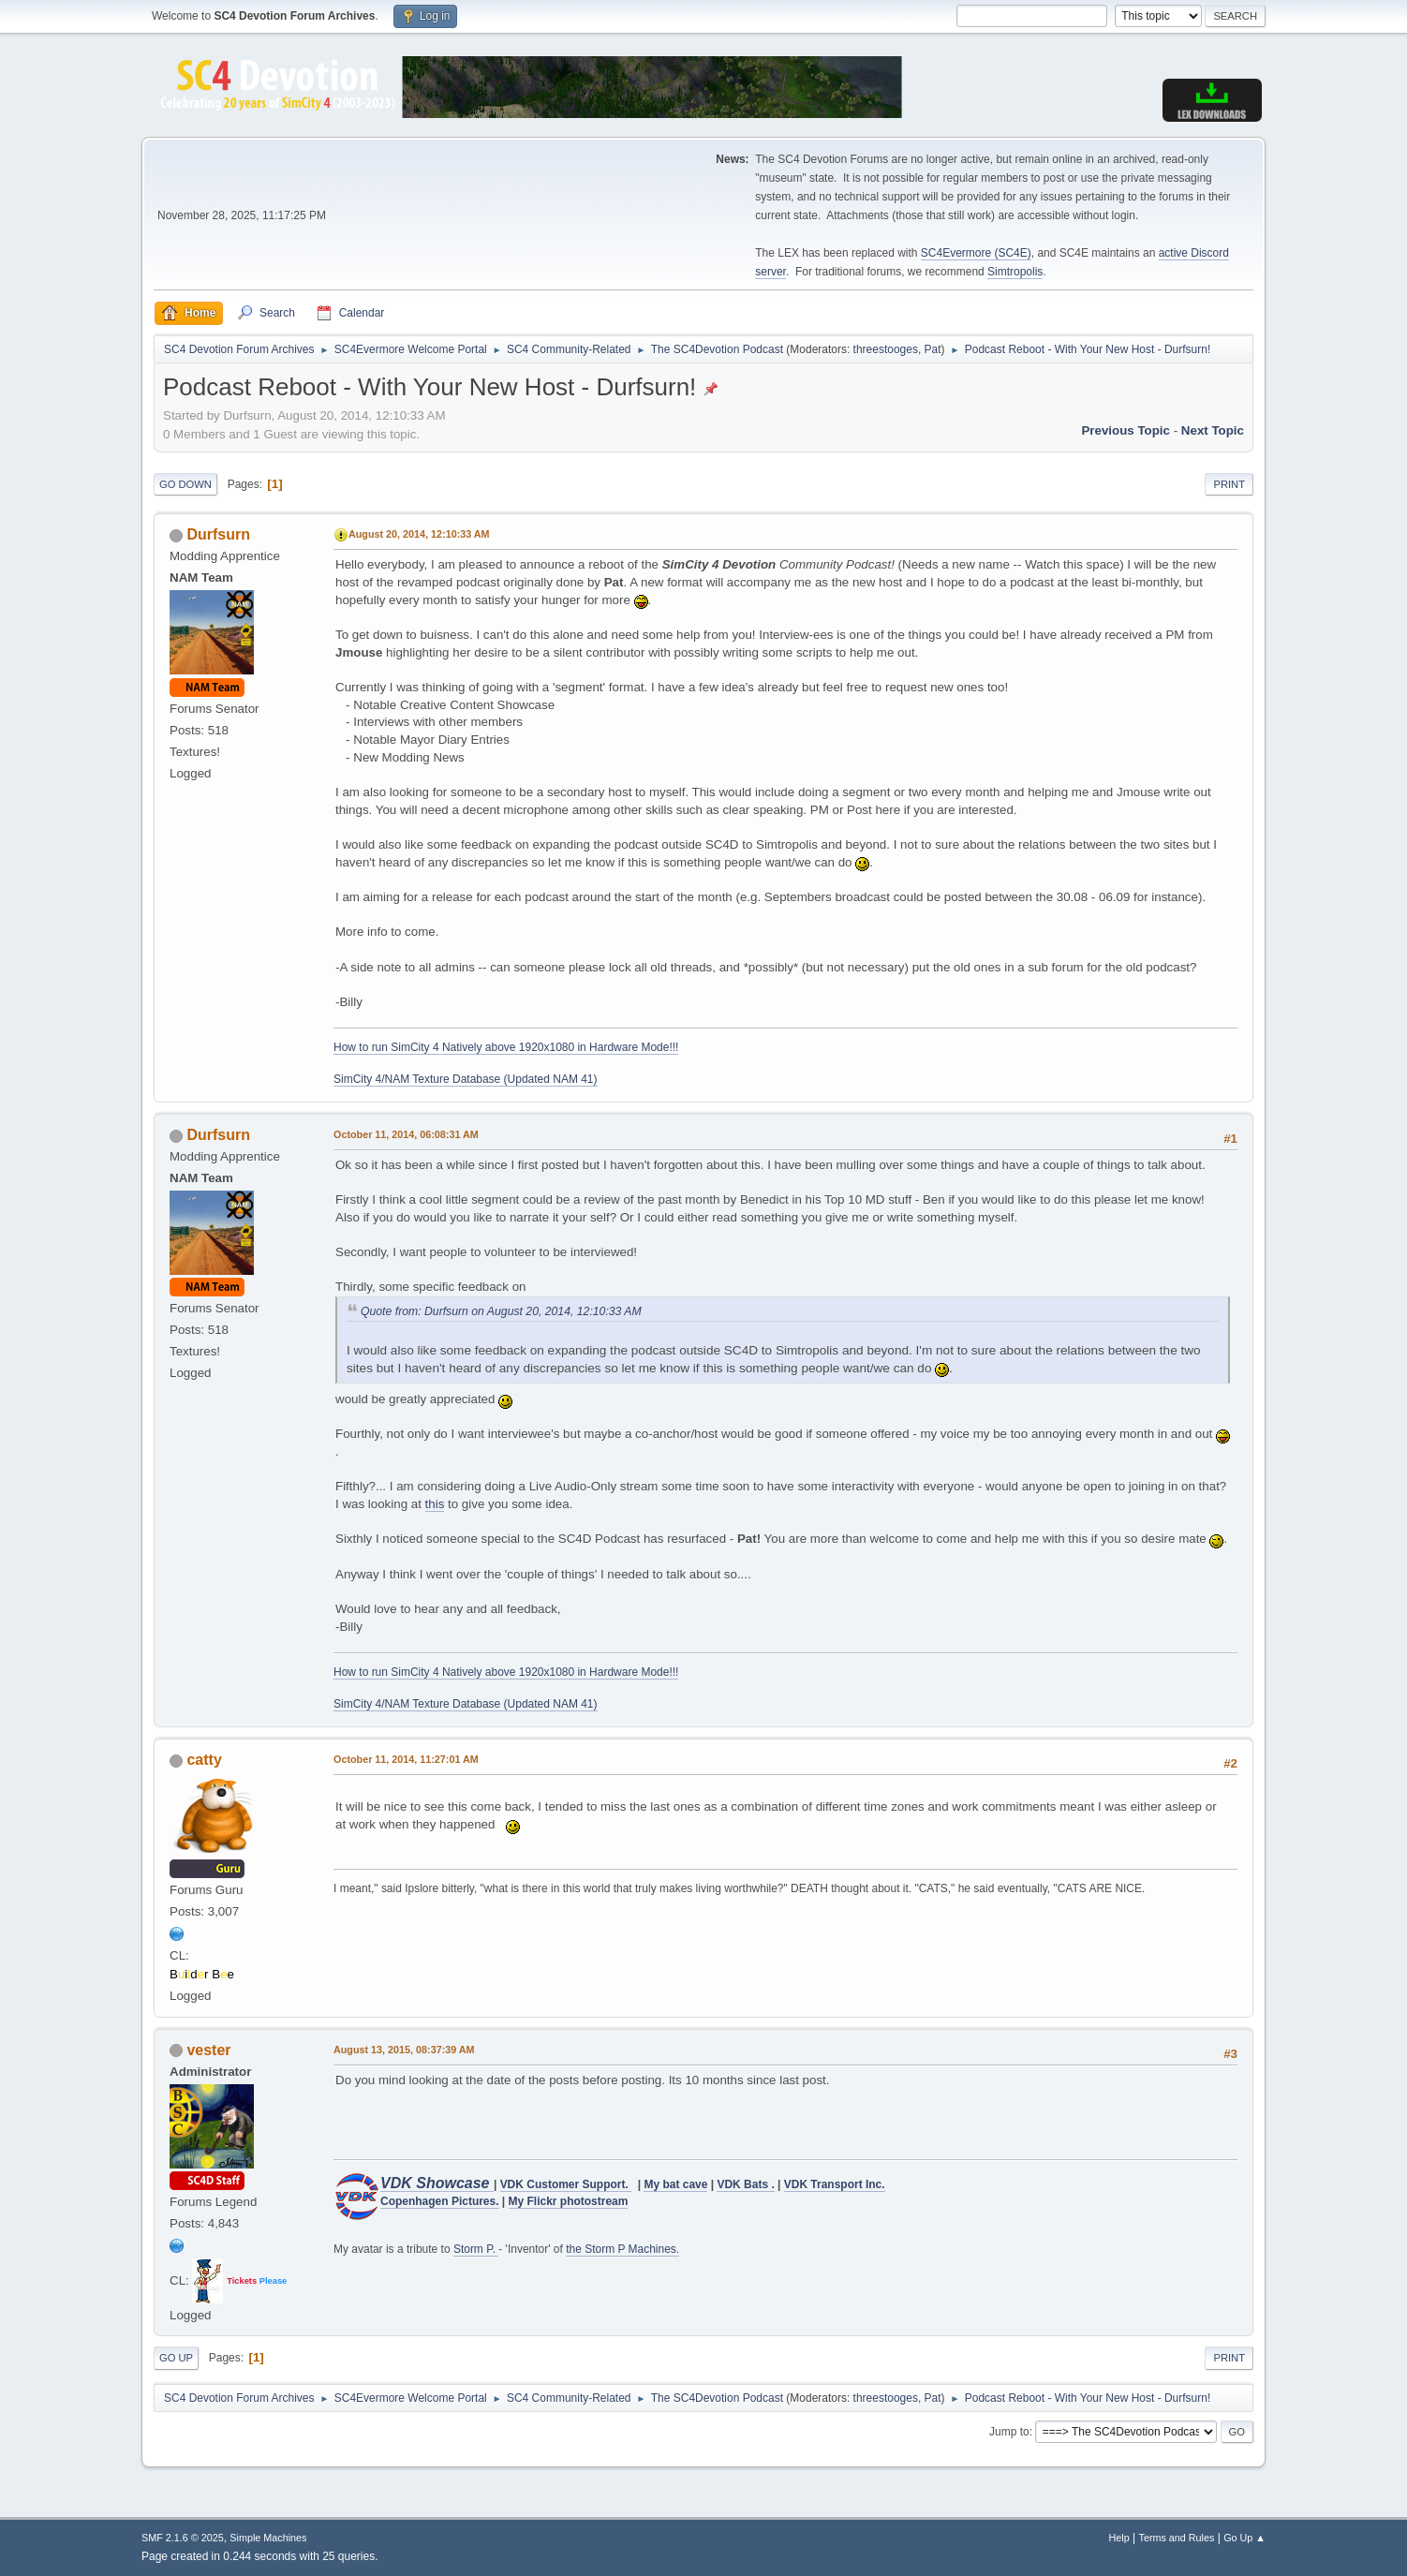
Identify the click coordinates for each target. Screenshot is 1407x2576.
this (435, 1504)
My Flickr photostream (569, 2201)
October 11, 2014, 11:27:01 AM (406, 1759)
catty (203, 1760)
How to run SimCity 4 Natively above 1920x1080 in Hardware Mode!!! (505, 1047)
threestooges (885, 349)
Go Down (185, 484)
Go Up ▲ (1244, 2537)
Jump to (1009, 2431)
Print (1229, 484)
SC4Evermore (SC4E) (976, 252)
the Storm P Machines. (622, 2249)
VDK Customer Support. (566, 2184)
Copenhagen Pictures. (439, 2201)
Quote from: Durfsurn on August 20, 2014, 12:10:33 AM (501, 1311)
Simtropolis (1015, 271)
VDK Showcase (437, 2183)
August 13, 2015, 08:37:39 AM (404, 2049)
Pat (933, 349)
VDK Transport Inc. (834, 2184)
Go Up (176, 2357)
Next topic (1212, 430)
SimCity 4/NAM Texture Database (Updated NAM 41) (465, 1079)
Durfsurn (218, 534)
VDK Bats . (745, 2184)
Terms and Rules (1177, 2537)
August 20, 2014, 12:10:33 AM (419, 534)
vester (208, 2050)
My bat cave (675, 2184)
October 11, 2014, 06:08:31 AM (406, 1134)
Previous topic (1125, 430)
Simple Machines (268, 2537)
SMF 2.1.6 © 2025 (182, 2537)
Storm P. (475, 2249)
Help (1119, 2537)
